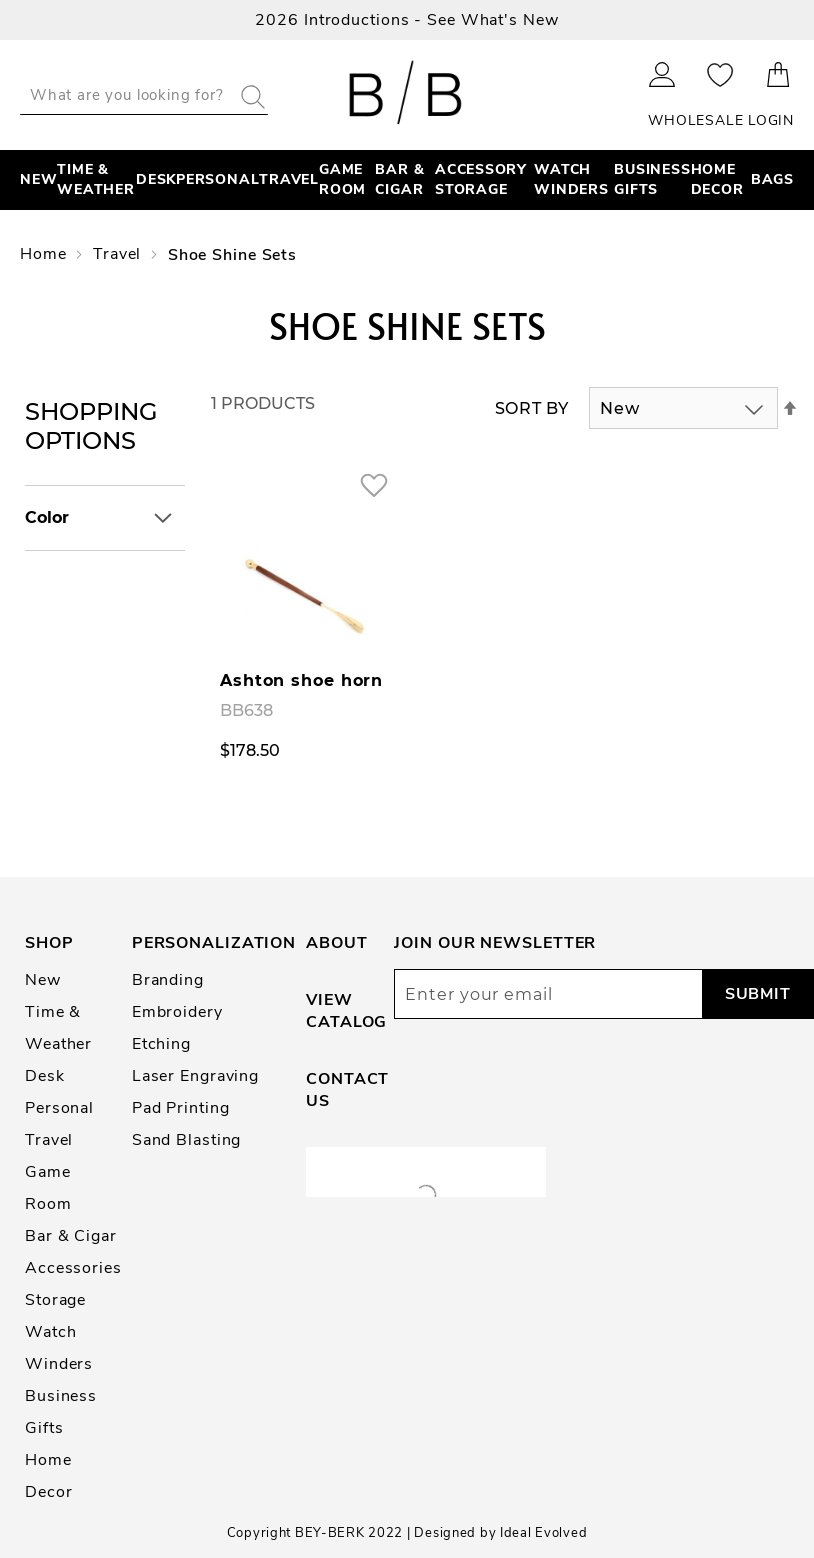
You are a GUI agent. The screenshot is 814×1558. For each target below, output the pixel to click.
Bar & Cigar (71, 1236)
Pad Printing (181, 1108)
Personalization (214, 943)
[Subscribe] (757, 994)
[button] (373, 484)
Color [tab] (47, 517)
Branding (168, 980)
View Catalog (346, 1011)
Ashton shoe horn (301, 680)
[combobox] (144, 95)
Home (45, 254)
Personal (59, 1108)
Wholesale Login (721, 120)
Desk (45, 1076)
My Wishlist (720, 74)
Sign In (662, 74)
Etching (161, 1044)
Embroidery (177, 1012)
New (43, 980)
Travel (119, 254)
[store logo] (407, 95)
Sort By (532, 408)
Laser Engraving (195, 1076)
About (336, 943)
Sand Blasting (187, 1140)
